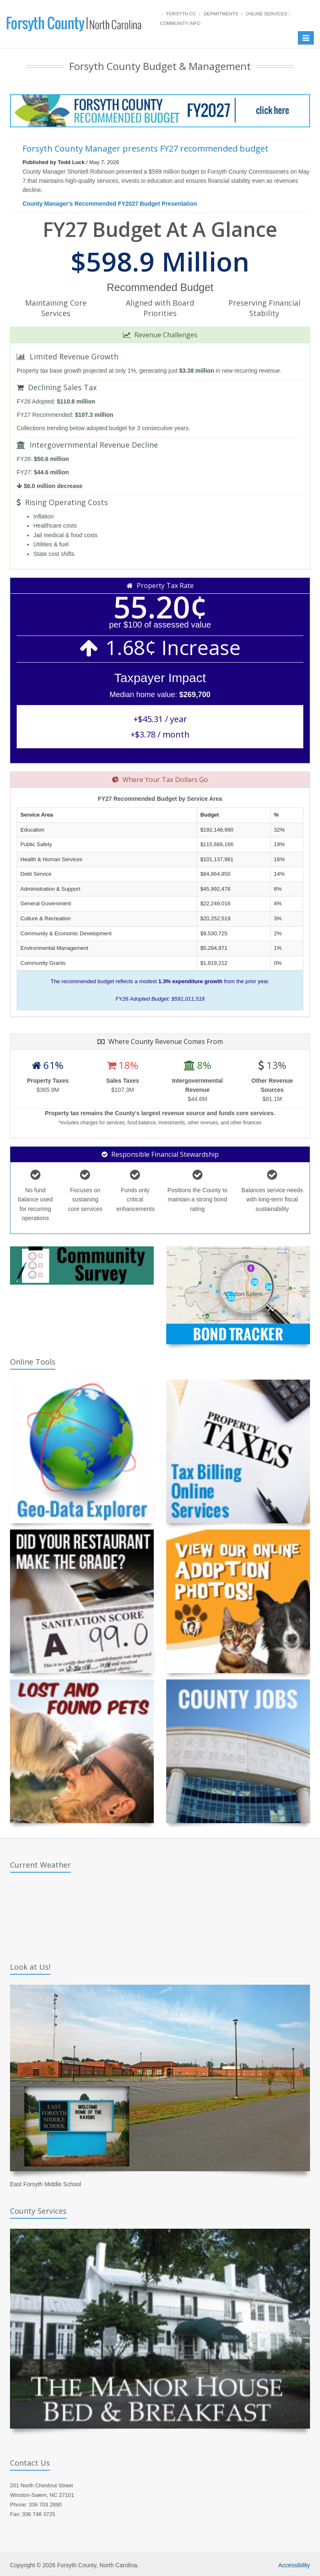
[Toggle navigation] (306, 38)
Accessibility (294, 2565)
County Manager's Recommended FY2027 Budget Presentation (109, 203)
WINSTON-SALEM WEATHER (160, 1914)
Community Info (180, 23)
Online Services (266, 13)
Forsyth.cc (181, 13)
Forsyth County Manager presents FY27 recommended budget (145, 148)
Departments (221, 13)
